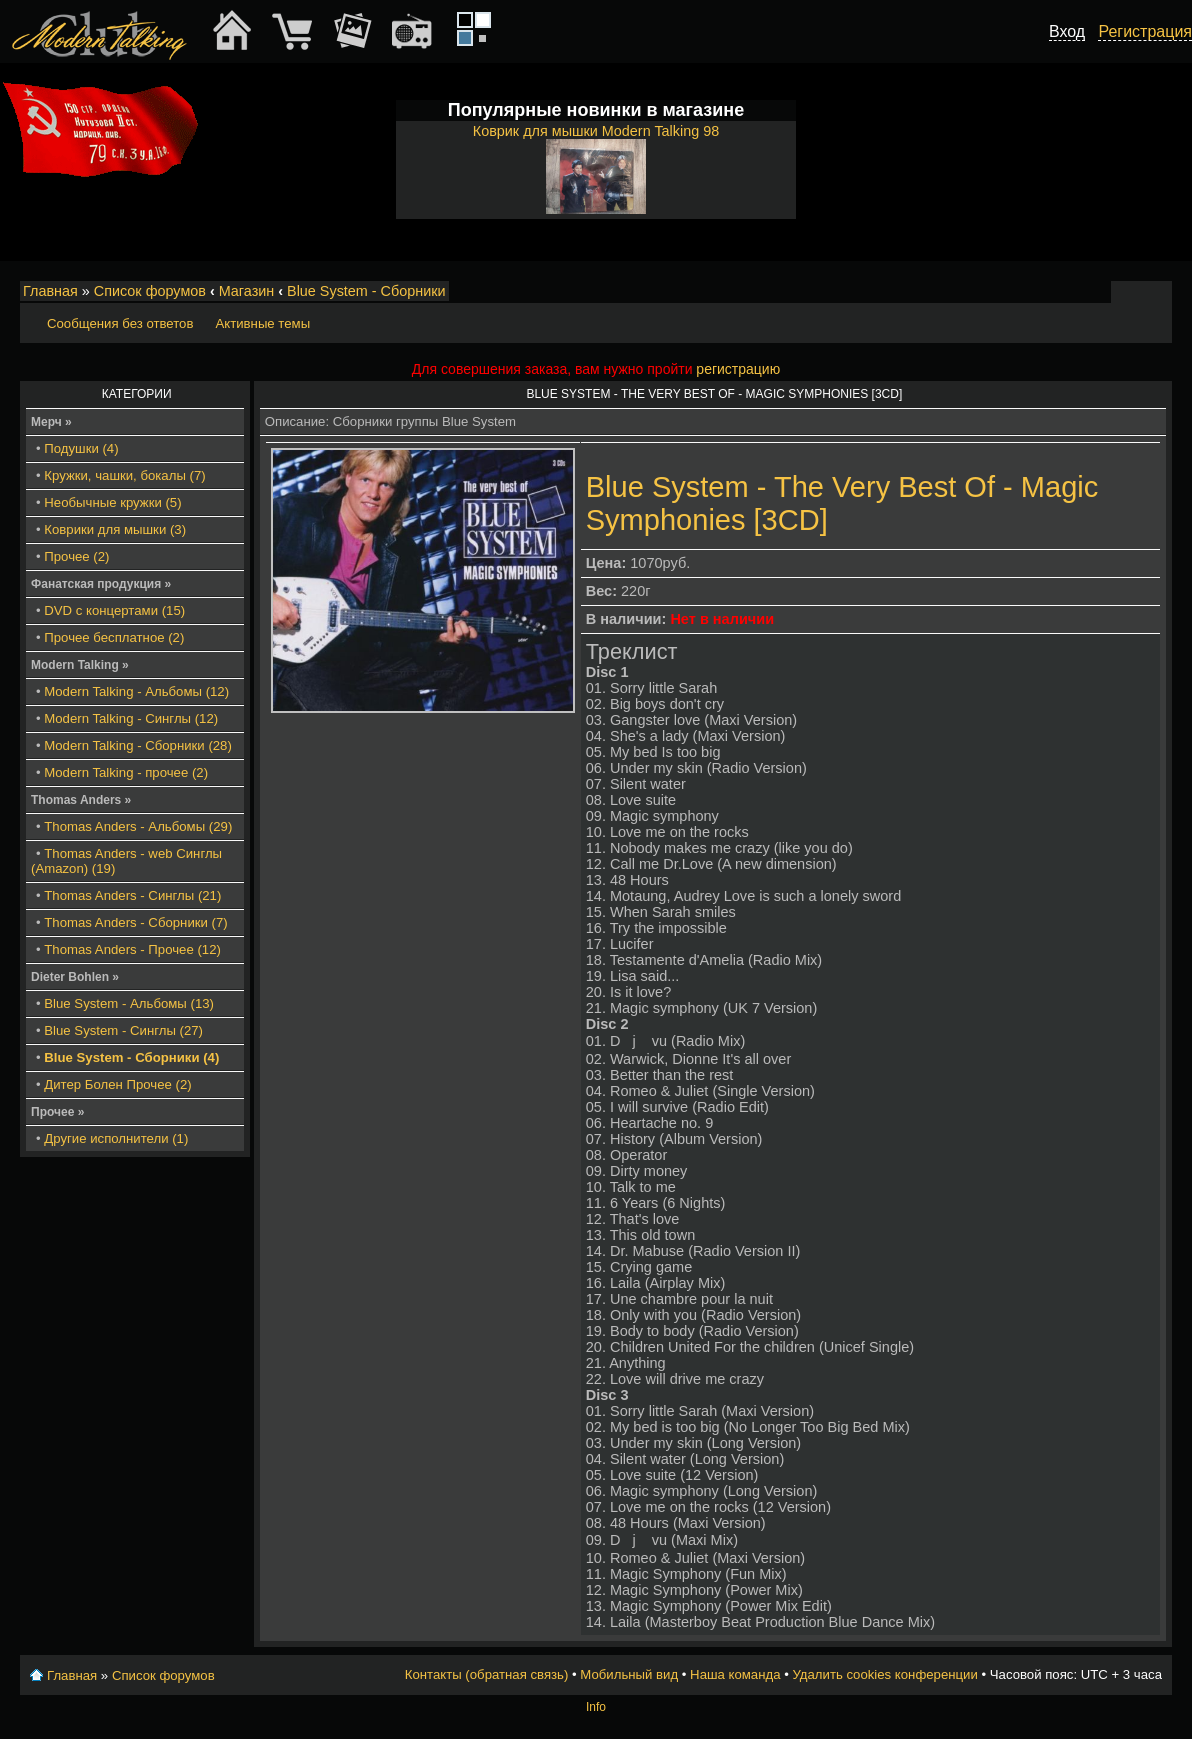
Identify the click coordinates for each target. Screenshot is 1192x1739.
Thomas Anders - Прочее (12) (132, 949)
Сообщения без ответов (120, 323)
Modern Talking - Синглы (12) (131, 718)
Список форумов (150, 291)
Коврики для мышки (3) (115, 529)
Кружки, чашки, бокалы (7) (124, 475)
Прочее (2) (76, 556)
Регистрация (1145, 31)
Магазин (247, 291)
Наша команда (735, 1674)
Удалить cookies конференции (884, 1674)
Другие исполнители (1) (116, 1138)
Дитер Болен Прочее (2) (117, 1084)
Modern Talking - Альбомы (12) (136, 691)
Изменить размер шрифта (1130, 292)
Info (596, 1707)
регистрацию (738, 369)
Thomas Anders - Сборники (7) (135, 922)
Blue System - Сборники (366, 291)
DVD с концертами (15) (114, 610)
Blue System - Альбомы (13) (129, 1003)
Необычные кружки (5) (112, 502)
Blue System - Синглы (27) (123, 1030)
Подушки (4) (81, 448)
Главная (50, 291)
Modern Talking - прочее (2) (126, 772)
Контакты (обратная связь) (487, 1674)
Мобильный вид (1158, 292)
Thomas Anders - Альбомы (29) (138, 826)
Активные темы (262, 323)
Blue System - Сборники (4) (131, 1057)
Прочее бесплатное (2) (114, 637)
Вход (1067, 31)
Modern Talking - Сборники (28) (138, 745)
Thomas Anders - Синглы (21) (132, 895)
